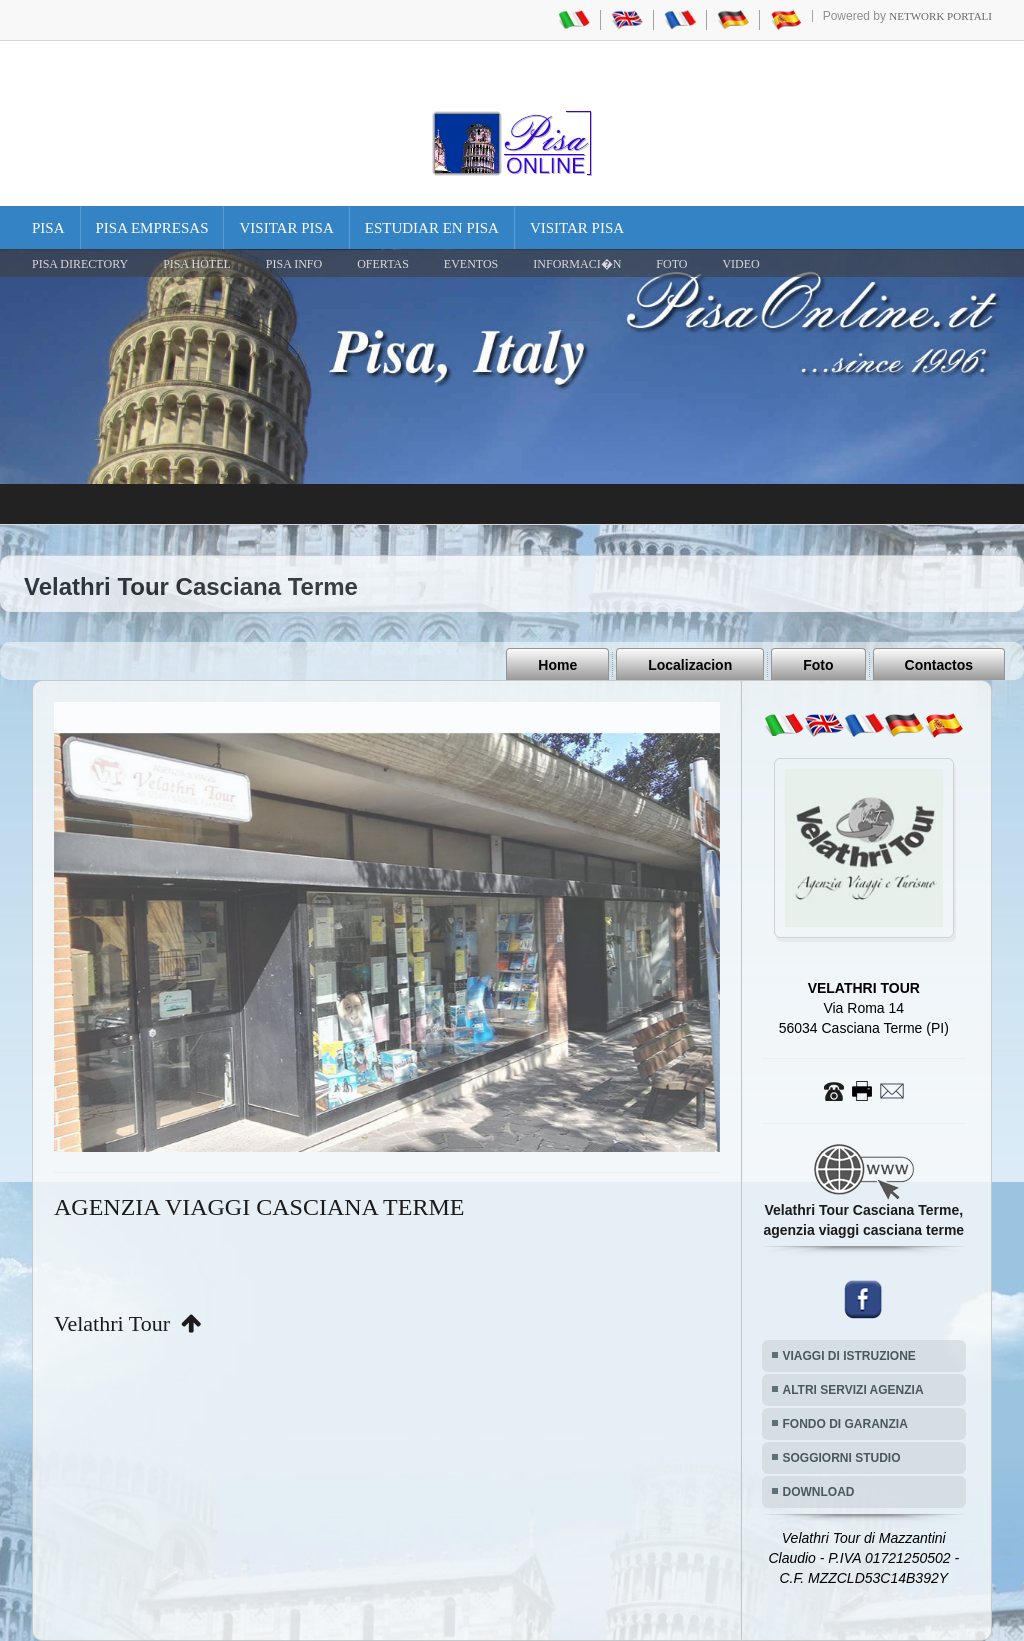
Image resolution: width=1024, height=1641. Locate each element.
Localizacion (690, 665)
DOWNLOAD (819, 1492)
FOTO (671, 264)
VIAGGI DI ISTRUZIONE (849, 1356)
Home (557, 665)
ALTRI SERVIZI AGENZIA (853, 1390)
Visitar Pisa (286, 228)
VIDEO (740, 264)
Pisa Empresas (152, 228)
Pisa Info (294, 264)
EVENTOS (471, 264)
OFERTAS (383, 264)
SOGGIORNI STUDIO (842, 1458)
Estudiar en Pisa (432, 228)
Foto (818, 665)
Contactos (939, 665)
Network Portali (940, 16)
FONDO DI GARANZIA (845, 1424)
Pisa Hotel (197, 264)
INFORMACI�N (577, 264)
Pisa (48, 228)
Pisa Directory (80, 264)
